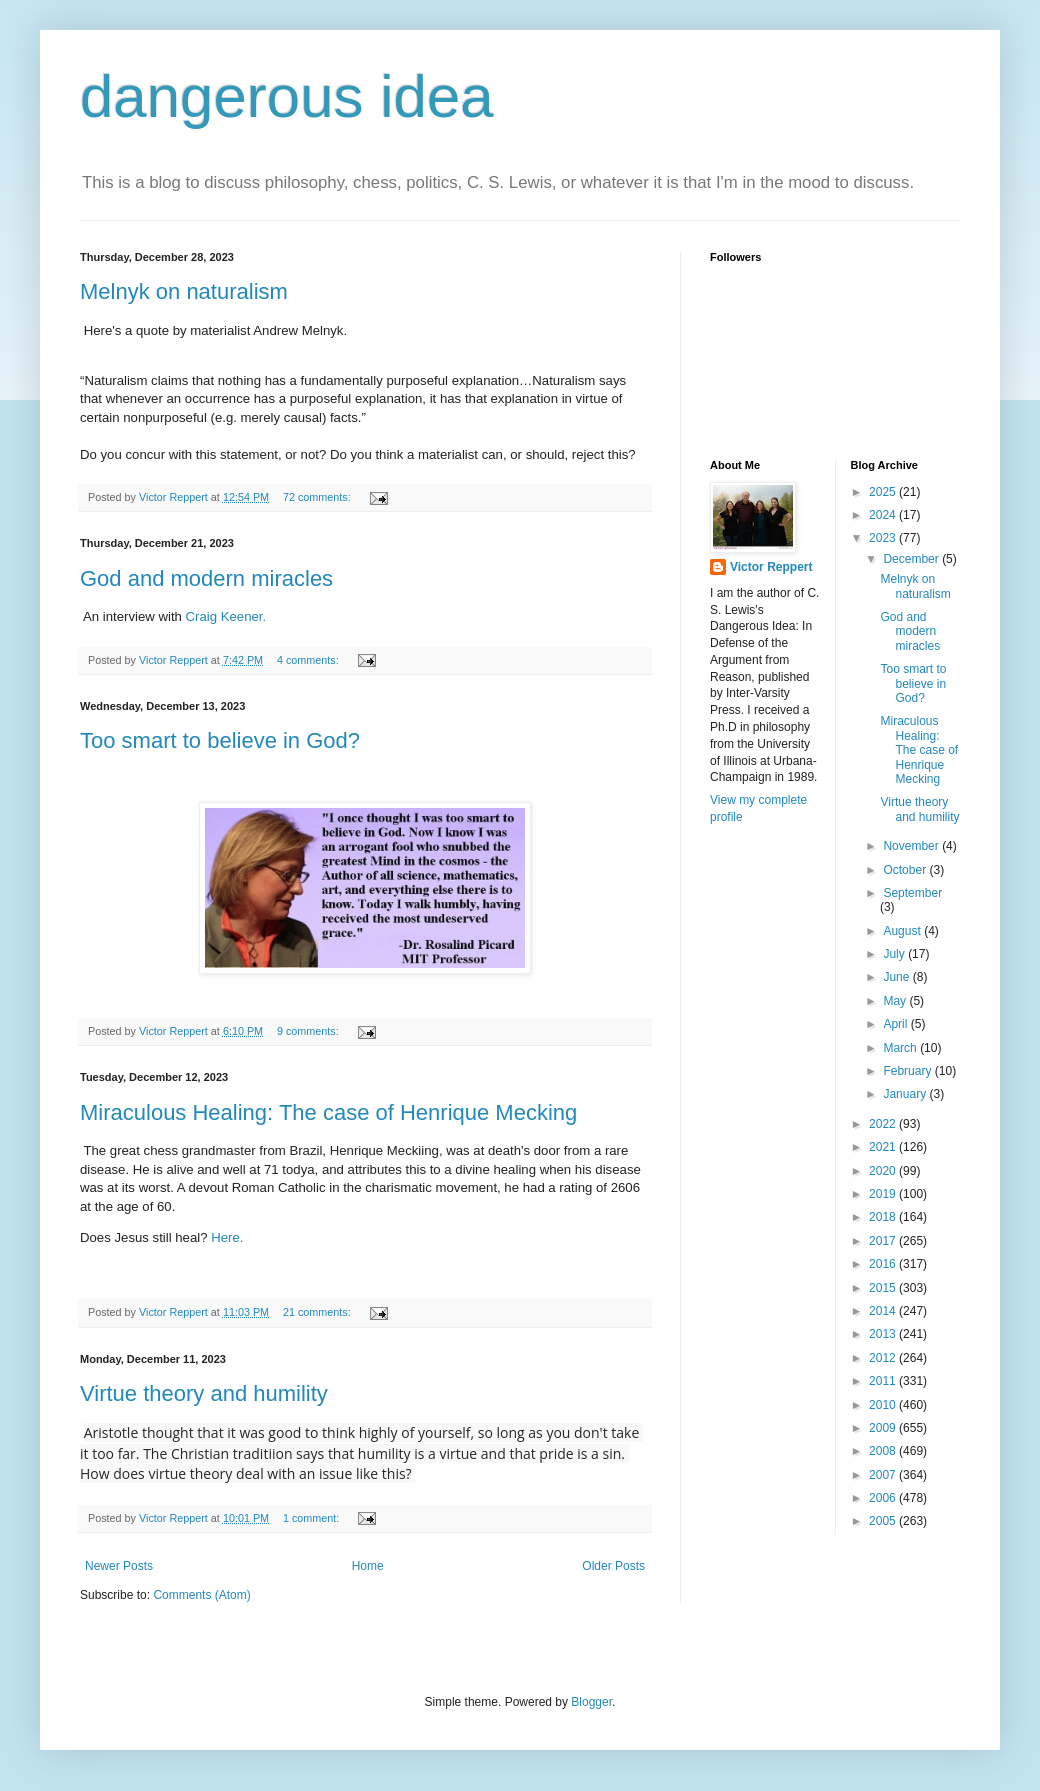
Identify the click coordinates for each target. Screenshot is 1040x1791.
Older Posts (613, 1566)
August (903, 931)
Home (368, 1566)
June (897, 977)
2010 (884, 1405)
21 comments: (318, 1312)
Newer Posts (119, 1566)
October (906, 870)
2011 (884, 1381)
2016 (884, 1264)
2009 (884, 1428)
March (901, 1048)
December (912, 559)
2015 (884, 1288)
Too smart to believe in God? (220, 740)
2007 (884, 1475)
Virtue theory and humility (204, 1393)
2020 (884, 1171)
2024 (884, 515)
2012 (884, 1358)
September (912, 893)
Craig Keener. (228, 616)
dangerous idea (287, 96)
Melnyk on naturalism (184, 291)
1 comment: (312, 1518)
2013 (884, 1334)
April (896, 1024)
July (895, 954)
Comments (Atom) (201, 1595)
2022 (884, 1124)
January (906, 1094)
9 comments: (309, 1031)
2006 (884, 1498)
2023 (884, 538)
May (896, 1001)
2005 (884, 1521)
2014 (884, 1311)
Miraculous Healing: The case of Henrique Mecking (328, 1112)
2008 (884, 1451)
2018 (884, 1217)
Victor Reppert (771, 567)
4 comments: (309, 660)
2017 (884, 1241)
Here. (228, 1237)
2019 (884, 1194)
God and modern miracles (206, 578)
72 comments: (318, 497)
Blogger (591, 1702)
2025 (884, 492)
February (908, 1071)
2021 (884, 1147)
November (912, 846)
